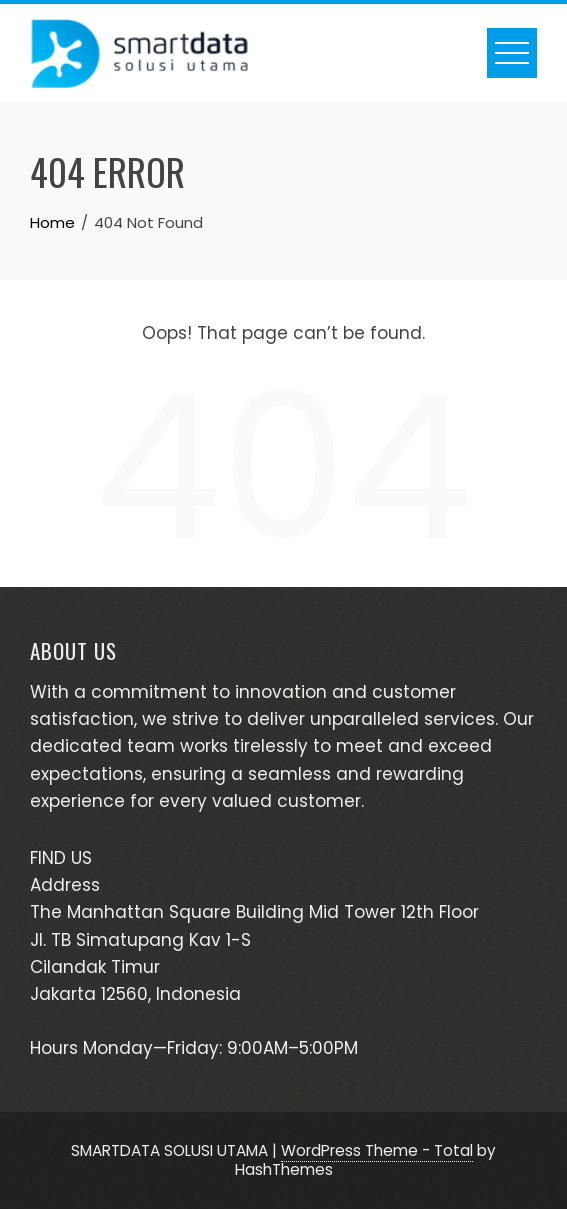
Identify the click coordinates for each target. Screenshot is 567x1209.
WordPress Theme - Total (377, 1150)
